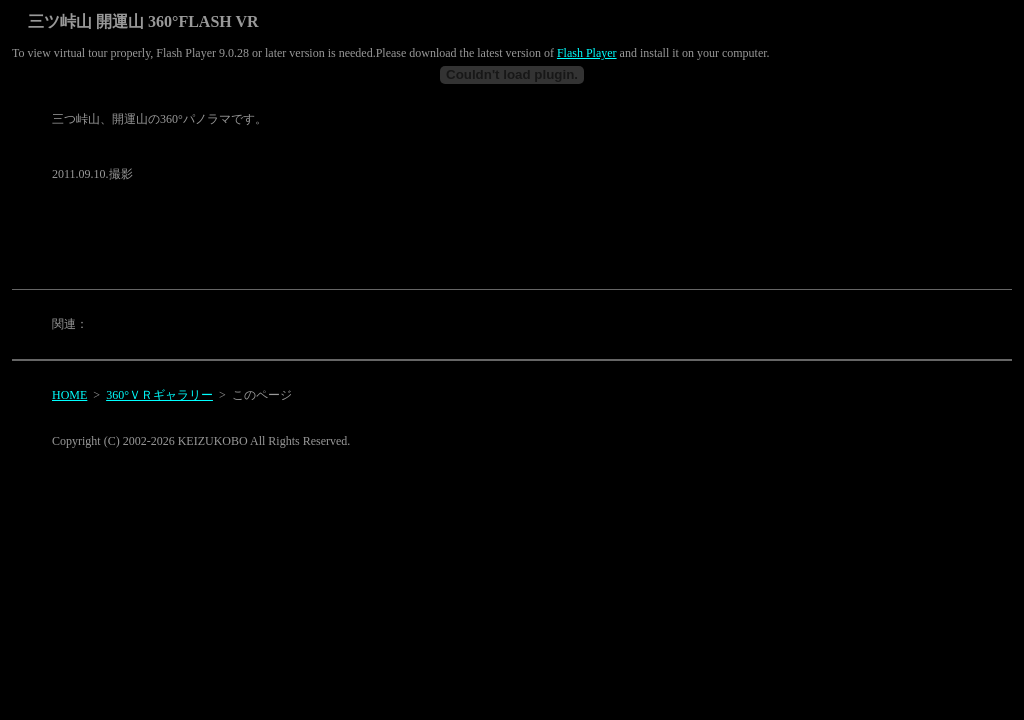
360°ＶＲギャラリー (159, 395)
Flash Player (587, 53)
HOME (69, 395)
